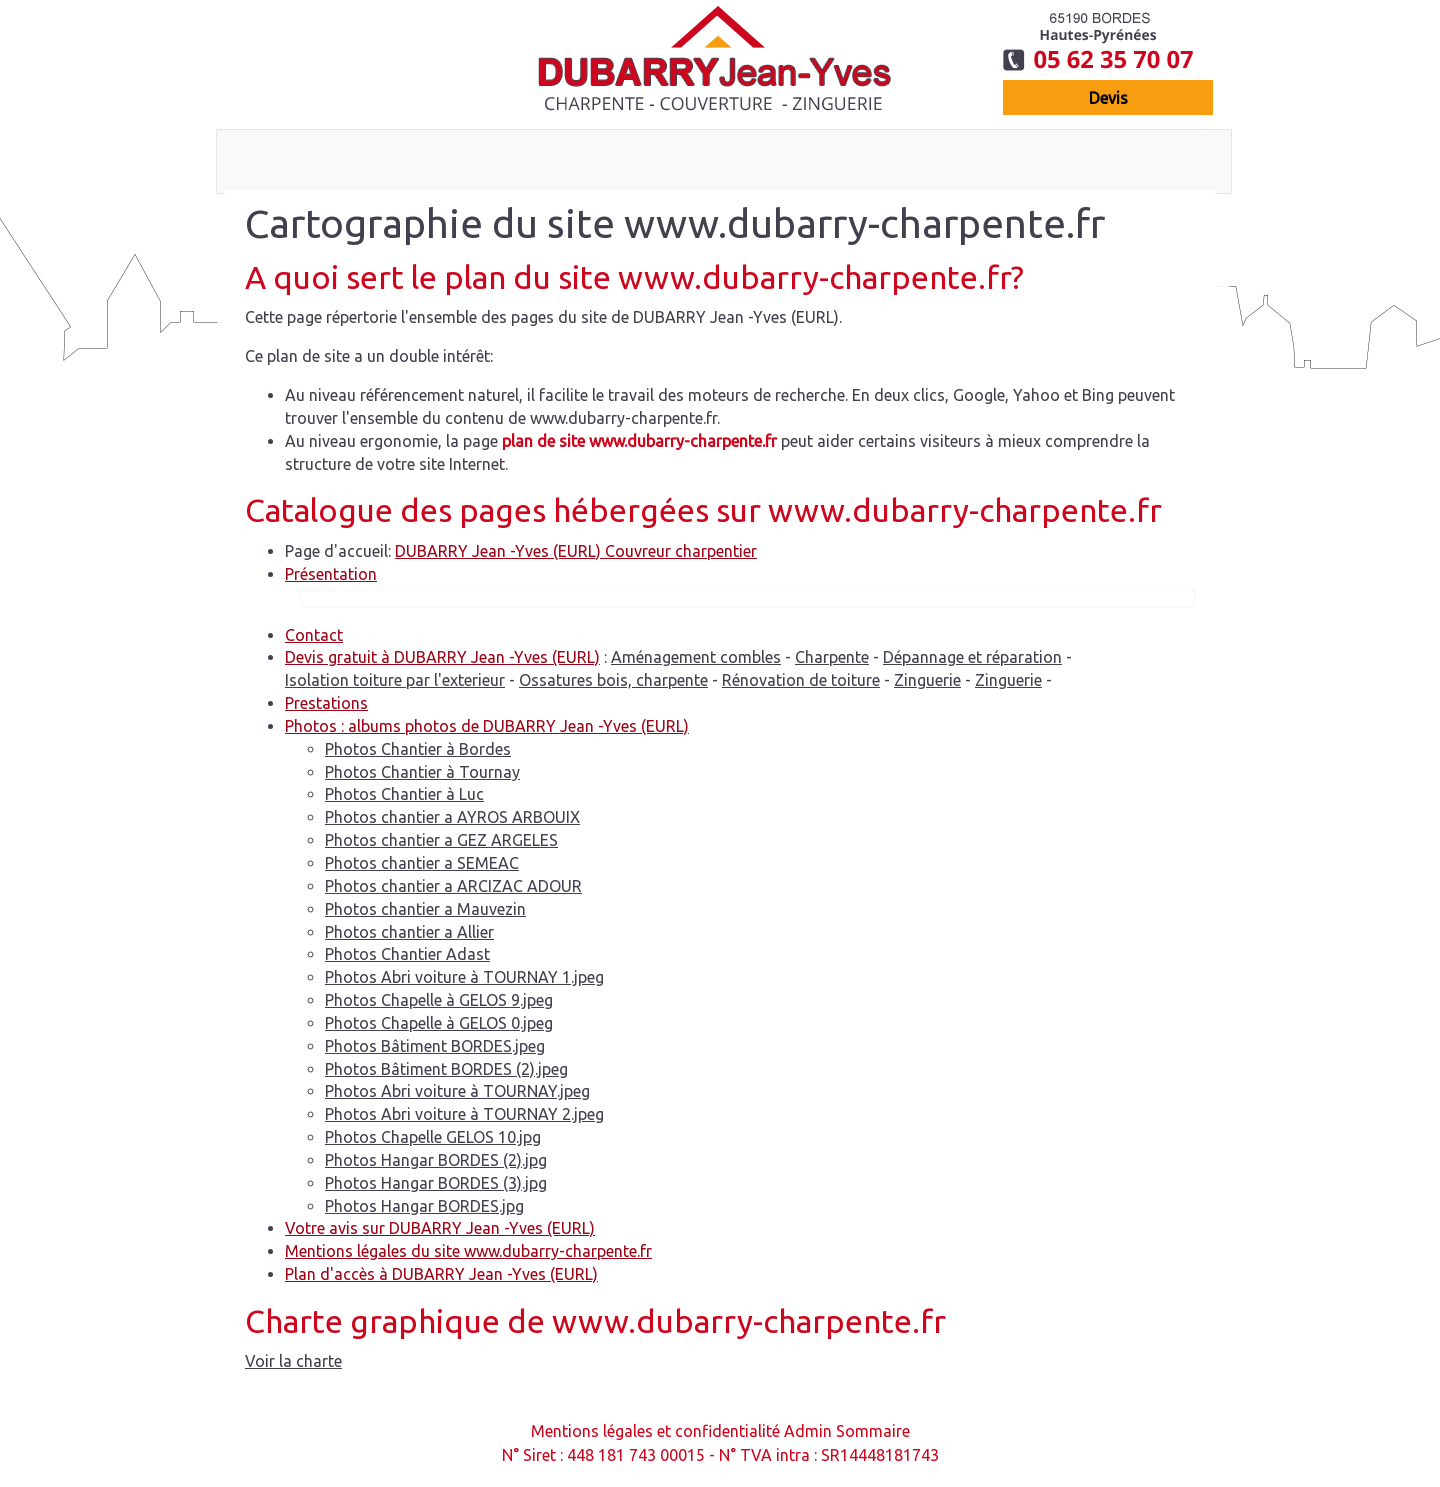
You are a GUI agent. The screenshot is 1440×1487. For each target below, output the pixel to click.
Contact (314, 635)
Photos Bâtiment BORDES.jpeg (435, 1046)
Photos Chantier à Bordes (418, 749)
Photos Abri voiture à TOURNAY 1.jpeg (464, 977)
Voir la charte (293, 1361)
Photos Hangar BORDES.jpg (424, 1206)
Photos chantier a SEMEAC (422, 863)
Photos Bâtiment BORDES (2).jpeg (446, 1069)
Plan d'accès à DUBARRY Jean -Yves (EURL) (441, 1274)
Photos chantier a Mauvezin (425, 909)
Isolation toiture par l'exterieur (395, 680)
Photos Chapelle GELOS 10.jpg (433, 1137)
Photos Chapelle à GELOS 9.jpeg (439, 1000)
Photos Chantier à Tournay (422, 772)
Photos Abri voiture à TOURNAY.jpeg (457, 1091)
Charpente (832, 657)
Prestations (326, 703)
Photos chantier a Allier (409, 932)
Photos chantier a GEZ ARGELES (441, 840)
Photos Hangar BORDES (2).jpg (436, 1160)
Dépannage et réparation (972, 657)
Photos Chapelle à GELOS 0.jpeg (439, 1023)
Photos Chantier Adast (407, 954)
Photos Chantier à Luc (404, 794)
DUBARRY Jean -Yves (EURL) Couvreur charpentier (576, 551)
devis (1108, 98)
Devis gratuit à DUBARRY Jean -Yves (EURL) (442, 657)
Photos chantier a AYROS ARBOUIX (452, 817)
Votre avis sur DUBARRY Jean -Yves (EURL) (440, 1228)
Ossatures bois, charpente (613, 680)
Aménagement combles (696, 657)
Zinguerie (927, 680)
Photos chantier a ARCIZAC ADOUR (453, 886)
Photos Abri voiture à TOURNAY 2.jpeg (464, 1114)
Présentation (331, 574)
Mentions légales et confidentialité (655, 1431)
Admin (808, 1431)
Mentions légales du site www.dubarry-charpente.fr (468, 1251)
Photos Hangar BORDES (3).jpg (436, 1183)
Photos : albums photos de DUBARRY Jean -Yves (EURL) (487, 726)
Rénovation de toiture (801, 680)
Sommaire (873, 1431)
